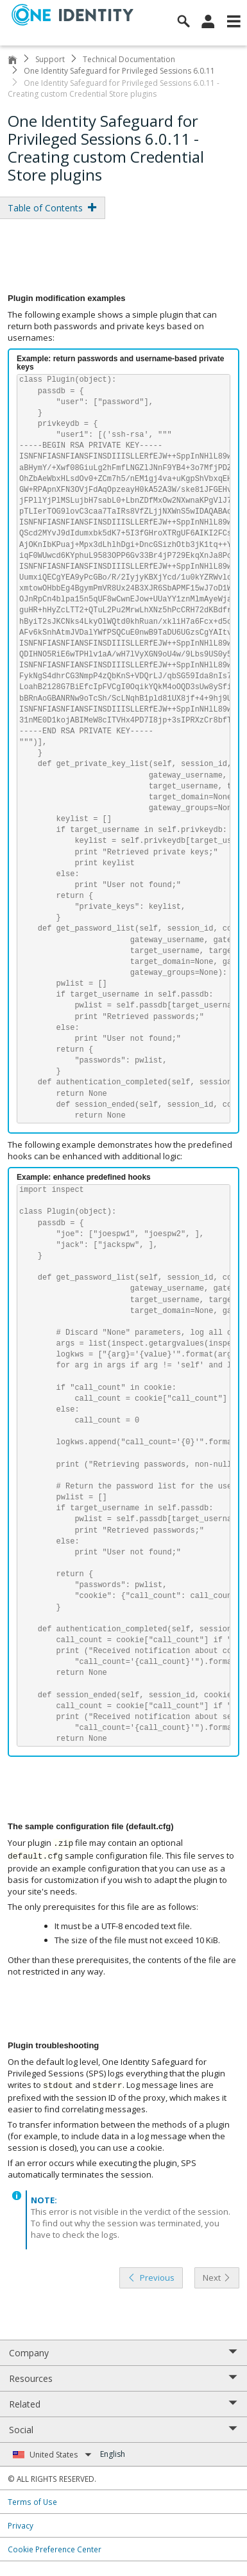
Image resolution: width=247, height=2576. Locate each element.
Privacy (20, 2525)
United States (61, 2454)
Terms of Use (32, 2502)
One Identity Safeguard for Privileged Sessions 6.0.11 (119, 70)
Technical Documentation (129, 59)
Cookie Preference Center (54, 2549)
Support (50, 59)
